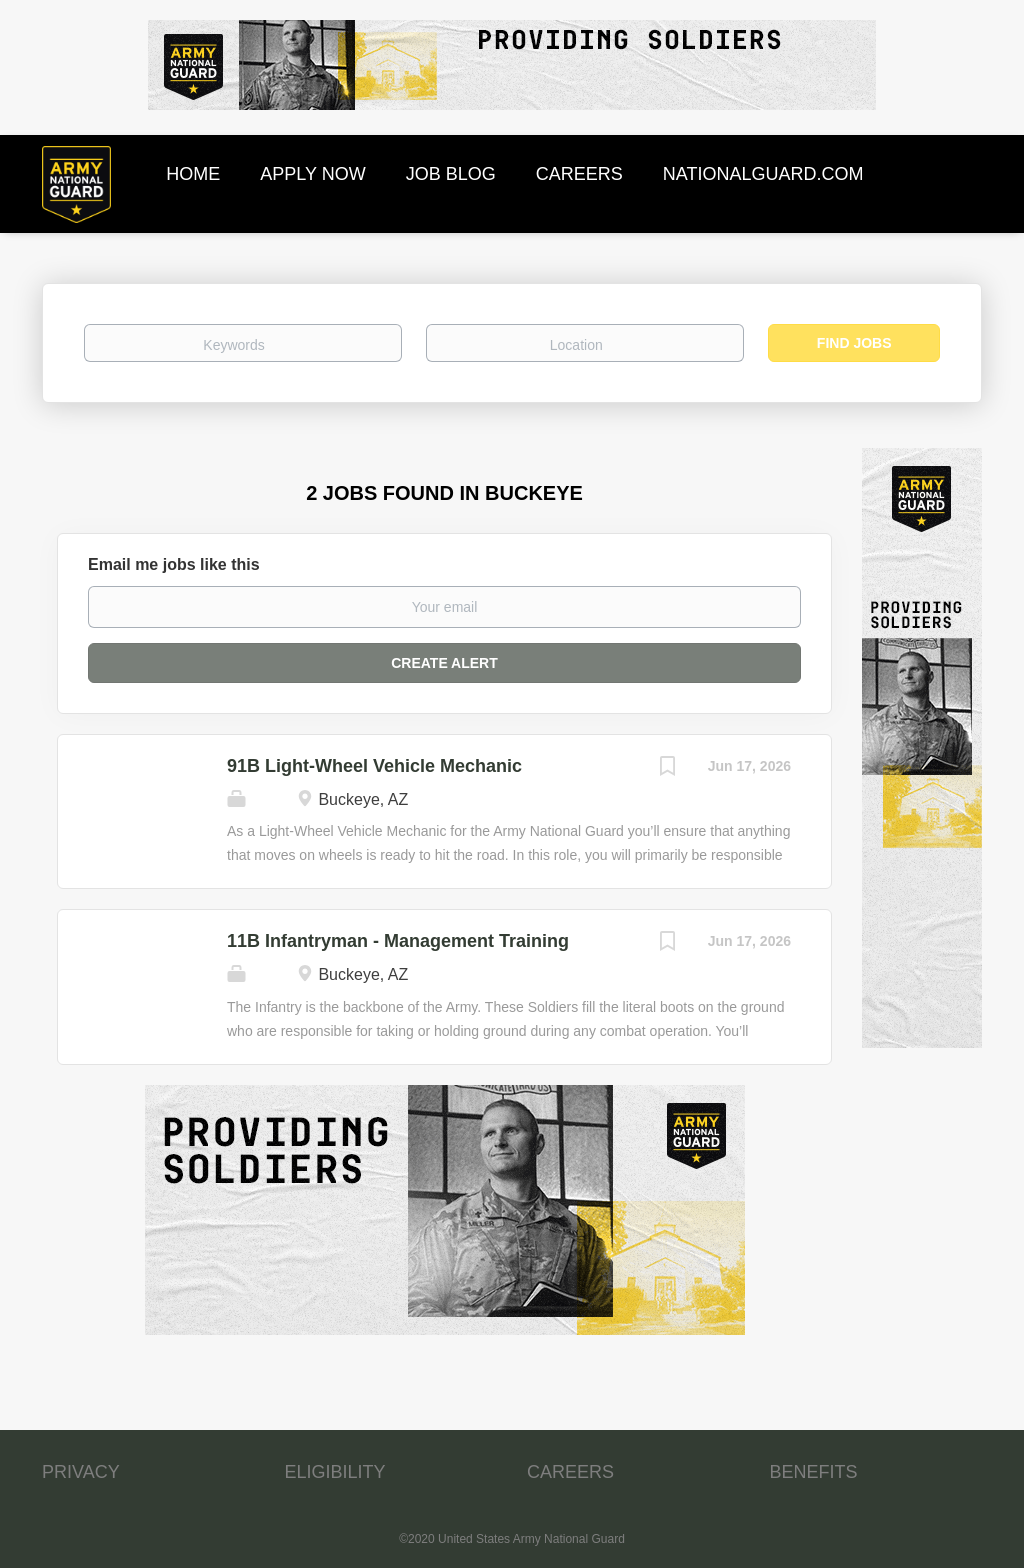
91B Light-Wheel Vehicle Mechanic (374, 766)
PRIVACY (81, 1472)
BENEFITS (814, 1472)
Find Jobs (854, 343)
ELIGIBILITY (335, 1472)
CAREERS (570, 1472)
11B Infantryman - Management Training (398, 941)
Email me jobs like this (174, 564)
